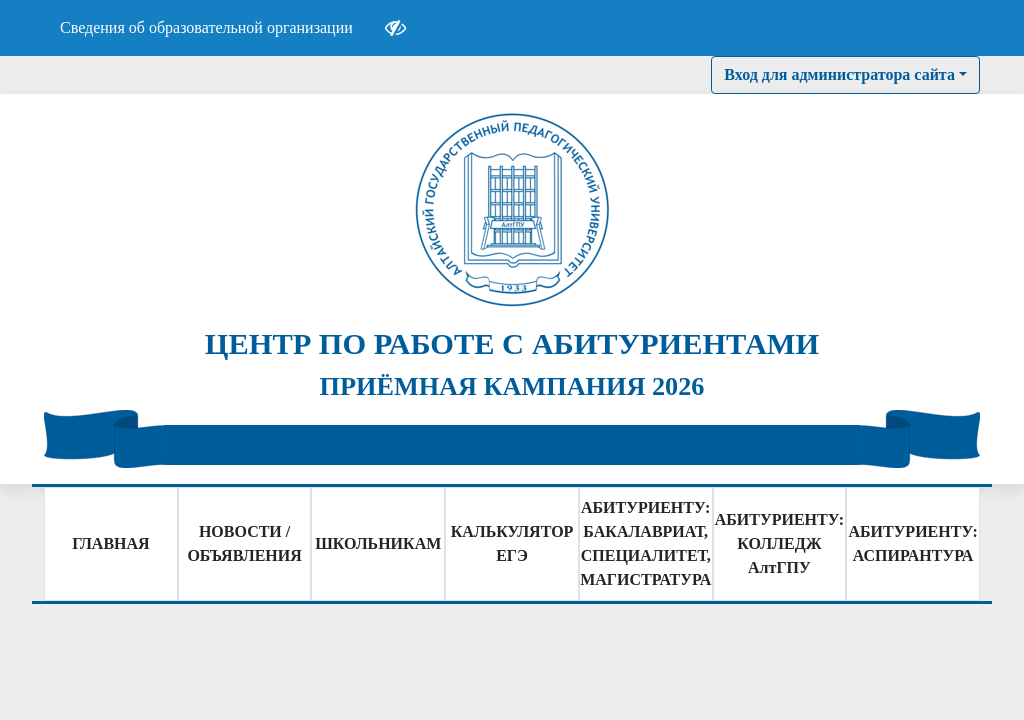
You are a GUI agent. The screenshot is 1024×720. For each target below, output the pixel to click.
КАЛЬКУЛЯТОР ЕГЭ (512, 543)
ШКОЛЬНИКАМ (378, 543)
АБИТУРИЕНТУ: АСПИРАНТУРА (912, 543)
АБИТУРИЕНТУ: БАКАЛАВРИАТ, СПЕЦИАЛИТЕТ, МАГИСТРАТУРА (645, 543)
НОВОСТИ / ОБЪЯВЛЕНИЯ (244, 543)
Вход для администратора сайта (839, 74)
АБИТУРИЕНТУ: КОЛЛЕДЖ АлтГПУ (779, 543)
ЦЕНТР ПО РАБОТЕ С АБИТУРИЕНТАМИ (512, 344)
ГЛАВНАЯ (110, 543)
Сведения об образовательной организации (206, 27)
